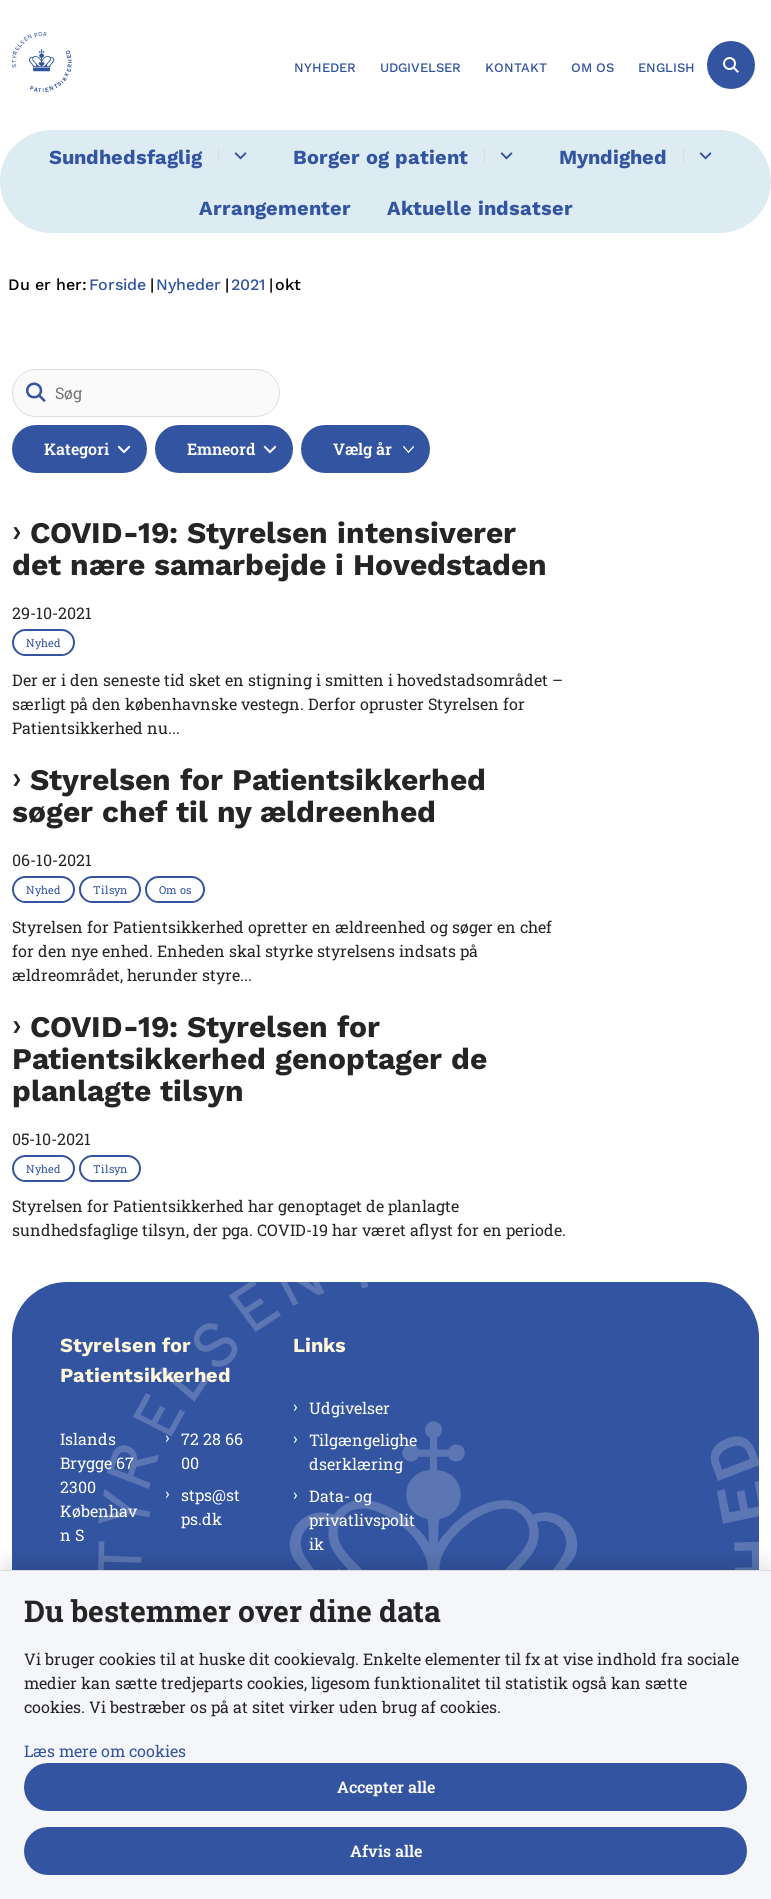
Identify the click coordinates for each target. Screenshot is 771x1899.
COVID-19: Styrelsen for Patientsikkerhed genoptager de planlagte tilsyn (249, 1059)
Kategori (76, 448)
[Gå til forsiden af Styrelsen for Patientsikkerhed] (36, 65)
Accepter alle (386, 1786)
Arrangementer (275, 208)
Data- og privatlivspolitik (362, 1519)
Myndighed (613, 157)
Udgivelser (349, 1407)
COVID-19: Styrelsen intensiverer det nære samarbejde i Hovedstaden (279, 549)
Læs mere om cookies (105, 1750)
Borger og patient (380, 157)
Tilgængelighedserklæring (363, 1451)
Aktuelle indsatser (480, 208)
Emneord (221, 448)
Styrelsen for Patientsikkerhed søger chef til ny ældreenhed (249, 796)
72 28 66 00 (212, 1450)
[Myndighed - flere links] (702, 155)
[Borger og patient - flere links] (503, 155)
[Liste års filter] (365, 449)
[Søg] (146, 393)
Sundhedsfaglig (125, 157)
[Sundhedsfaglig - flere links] (237, 155)
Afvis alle (386, 1850)
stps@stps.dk (210, 1506)
